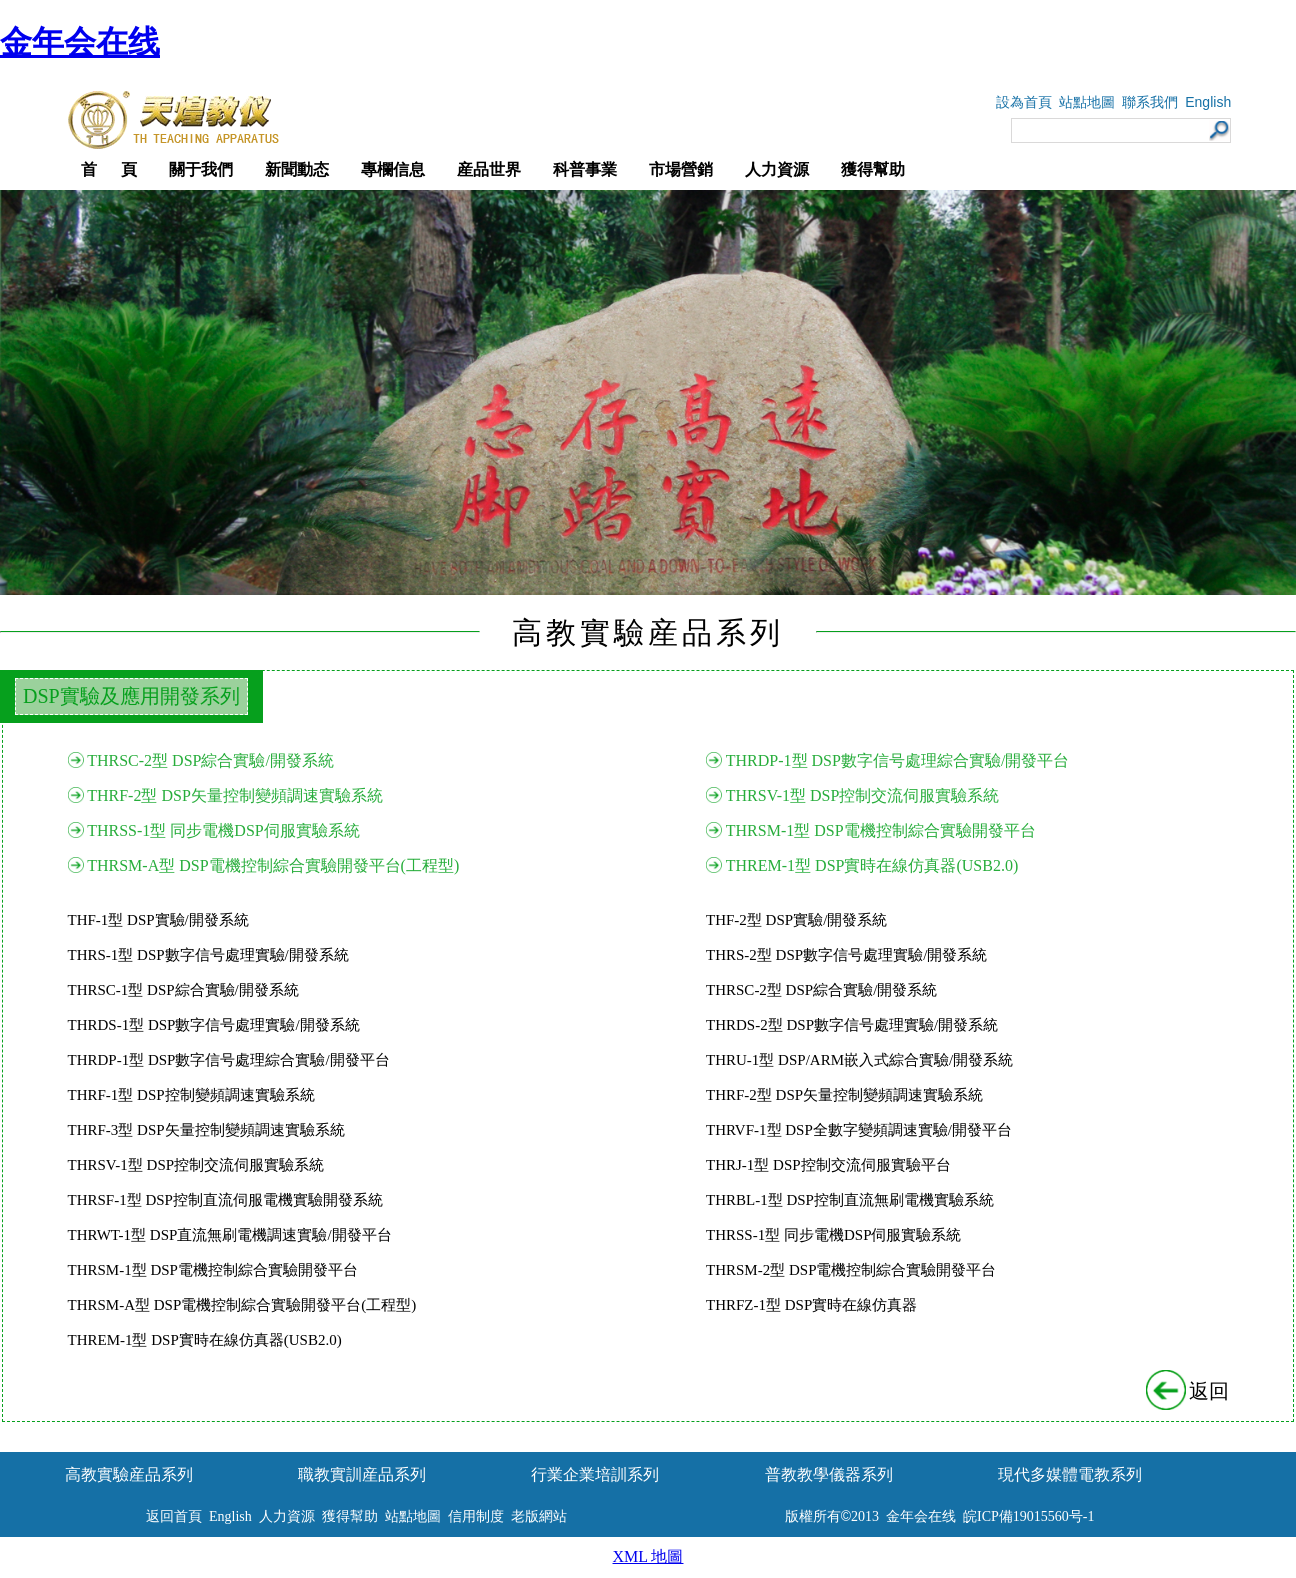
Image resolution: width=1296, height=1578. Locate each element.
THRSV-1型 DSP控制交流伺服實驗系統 (863, 795)
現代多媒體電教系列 (1070, 1474)
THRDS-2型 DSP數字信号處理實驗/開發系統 (852, 1025)
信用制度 (476, 1516)
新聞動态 (297, 169)
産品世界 (489, 169)
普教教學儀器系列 (829, 1474)
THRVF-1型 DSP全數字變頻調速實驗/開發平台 (859, 1130)
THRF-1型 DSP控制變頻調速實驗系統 (191, 1095)
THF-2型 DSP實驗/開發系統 (796, 920)
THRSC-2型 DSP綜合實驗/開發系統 (210, 760)
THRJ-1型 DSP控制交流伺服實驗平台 (828, 1165)
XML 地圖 (648, 1556)
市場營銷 (681, 169)
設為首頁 (1024, 102)
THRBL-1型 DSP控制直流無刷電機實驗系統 (850, 1200)
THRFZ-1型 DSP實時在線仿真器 (811, 1305)
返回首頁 (174, 1516)
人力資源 (777, 169)
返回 (1189, 1391)
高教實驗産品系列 (129, 1474)
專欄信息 (393, 169)
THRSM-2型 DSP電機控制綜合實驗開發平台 (851, 1270)
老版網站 (539, 1516)
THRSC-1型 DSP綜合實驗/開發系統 (183, 990)
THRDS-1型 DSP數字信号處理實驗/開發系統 (214, 1025)
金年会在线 (80, 42)
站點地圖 (1087, 102)
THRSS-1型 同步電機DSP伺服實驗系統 (223, 830)
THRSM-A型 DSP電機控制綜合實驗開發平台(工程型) (273, 865)
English (1208, 102)
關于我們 (201, 169)
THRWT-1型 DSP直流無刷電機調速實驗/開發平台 (230, 1235)
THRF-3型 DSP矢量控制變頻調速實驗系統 (206, 1130)
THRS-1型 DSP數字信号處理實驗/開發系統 (208, 955)
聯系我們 (1150, 102)
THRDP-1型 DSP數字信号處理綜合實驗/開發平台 (898, 760)
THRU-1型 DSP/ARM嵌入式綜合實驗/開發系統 (859, 1060)
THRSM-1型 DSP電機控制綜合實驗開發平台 (881, 830)
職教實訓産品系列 (362, 1474)
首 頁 (109, 169)
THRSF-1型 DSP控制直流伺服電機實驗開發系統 (225, 1200)
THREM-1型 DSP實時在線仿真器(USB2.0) (872, 865)
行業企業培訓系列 (595, 1474)
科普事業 (585, 169)
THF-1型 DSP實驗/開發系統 (158, 920)
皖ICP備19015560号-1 (1028, 1516)
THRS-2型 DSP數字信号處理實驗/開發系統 (846, 955)
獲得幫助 (873, 169)
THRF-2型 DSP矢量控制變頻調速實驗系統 (235, 795)
